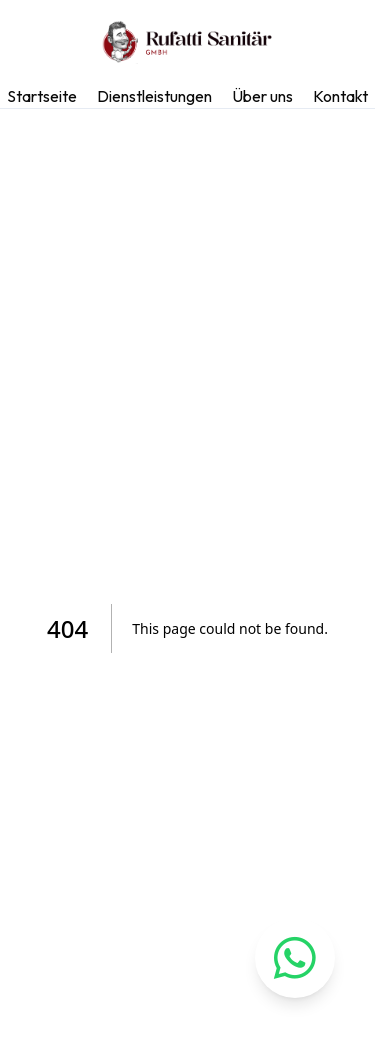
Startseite (42, 96)
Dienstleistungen (154, 96)
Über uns (262, 96)
